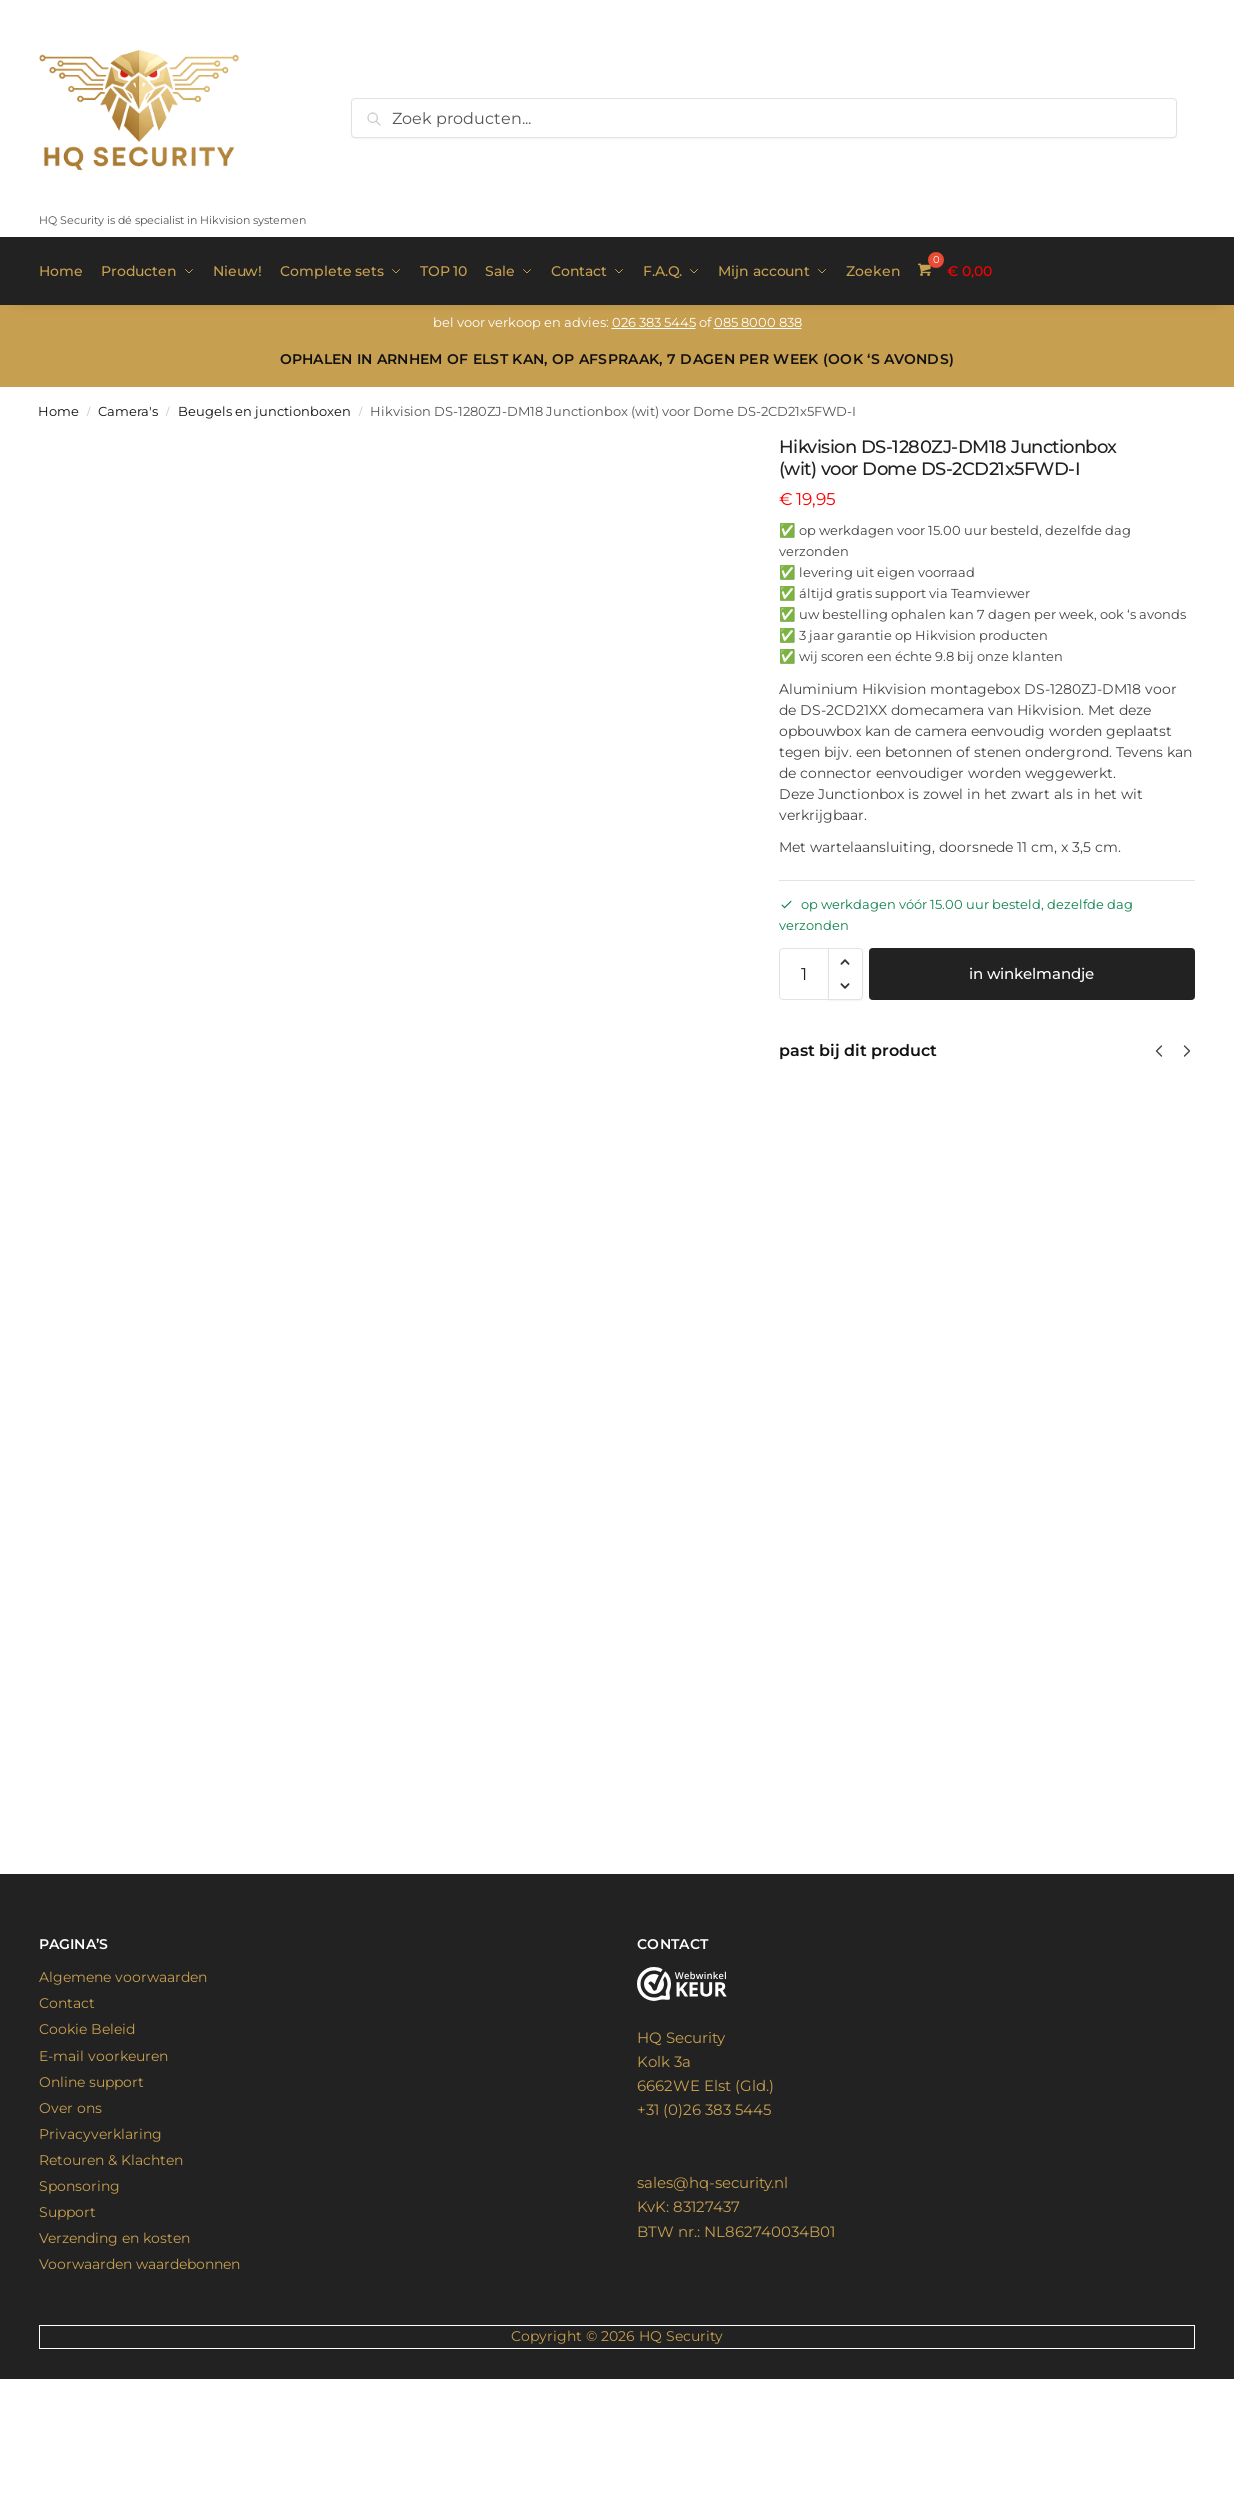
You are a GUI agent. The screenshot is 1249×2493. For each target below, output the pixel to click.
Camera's (128, 409)
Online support (91, 2178)
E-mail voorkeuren (103, 2152)
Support (67, 2308)
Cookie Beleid (87, 2126)
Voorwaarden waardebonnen (139, 2361)
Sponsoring (79, 2282)
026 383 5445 (654, 321)
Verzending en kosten (114, 2334)
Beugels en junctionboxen (264, 409)
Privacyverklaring (100, 2230)
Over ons (70, 2204)
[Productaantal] (804, 973)
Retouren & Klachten (111, 2256)
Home (58, 409)
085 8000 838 (758, 321)
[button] (845, 961)
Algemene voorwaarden (123, 2074)
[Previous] (1159, 1049)
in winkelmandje (1031, 972)
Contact (67, 2100)
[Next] (1187, 1049)
